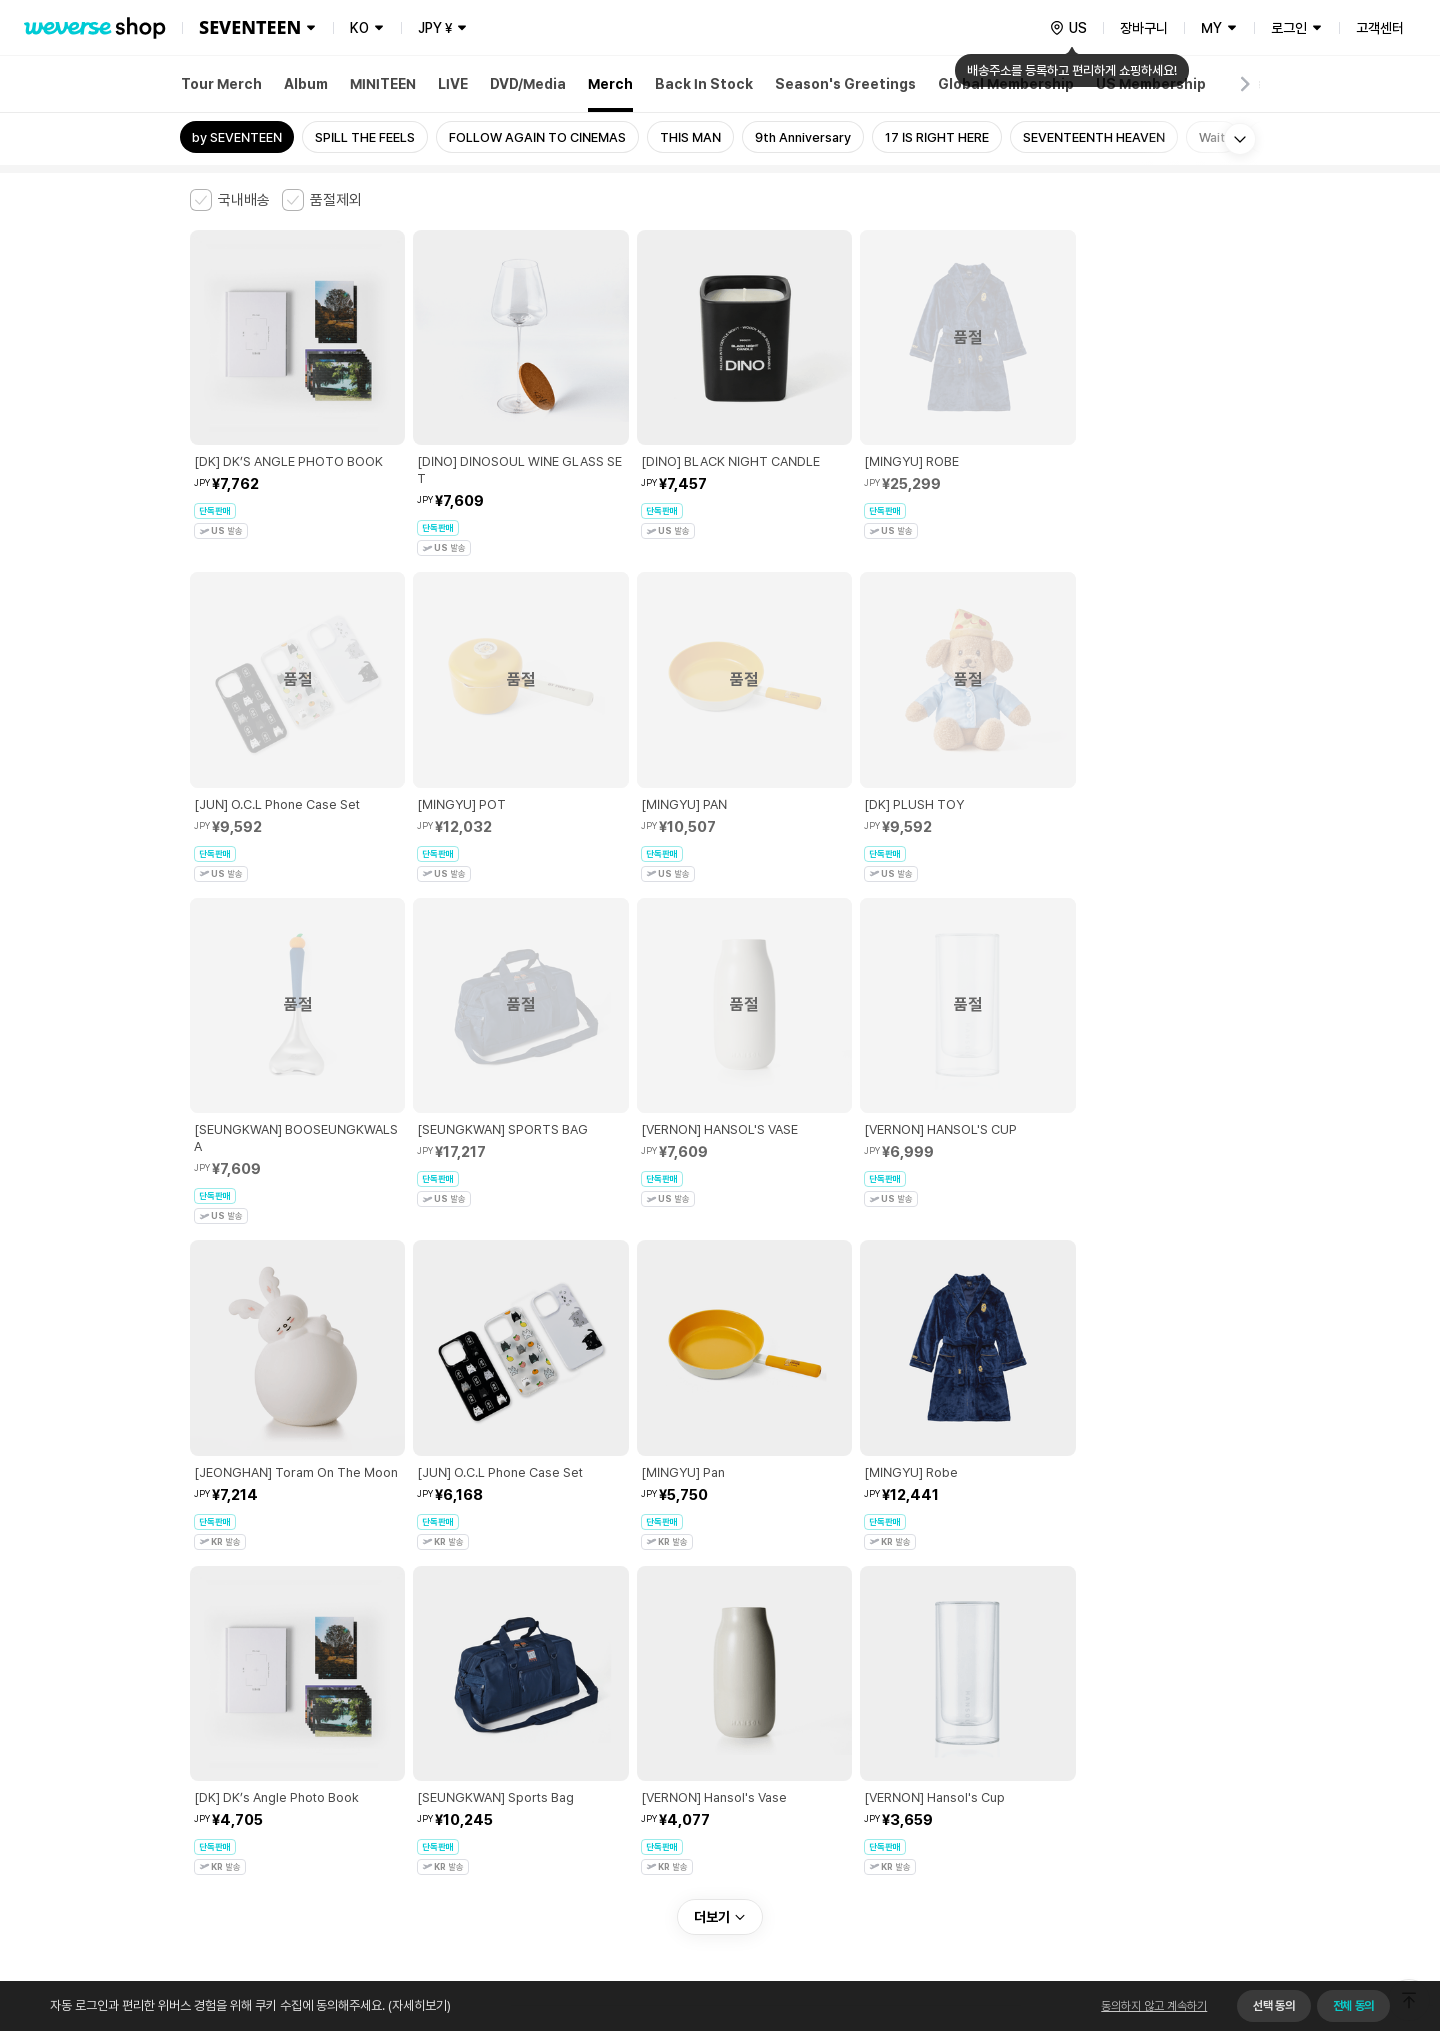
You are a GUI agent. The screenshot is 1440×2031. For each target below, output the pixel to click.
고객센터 (1380, 28)
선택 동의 (1273, 2006)
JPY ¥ (435, 28)
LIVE (453, 84)
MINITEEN (383, 84)
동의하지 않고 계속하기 (1154, 2006)
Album (306, 84)
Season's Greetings (845, 84)
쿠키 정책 (623, 1708)
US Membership (1151, 84)
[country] (1068, 28)
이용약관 (202, 1708)
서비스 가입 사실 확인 (771, 1813)
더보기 (720, 1569)
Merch (610, 84)
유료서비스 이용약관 (291, 1708)
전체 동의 (1353, 2006)
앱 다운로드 (1210, 1902)
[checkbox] (230, 200)
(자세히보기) (418, 2005)
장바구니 (1144, 28)
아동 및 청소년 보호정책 (417, 1708)
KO (359, 28)
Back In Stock (704, 84)
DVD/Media (528, 84)
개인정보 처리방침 (538, 1708)
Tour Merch (221, 84)
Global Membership (1006, 84)
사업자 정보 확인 (1130, 1750)
